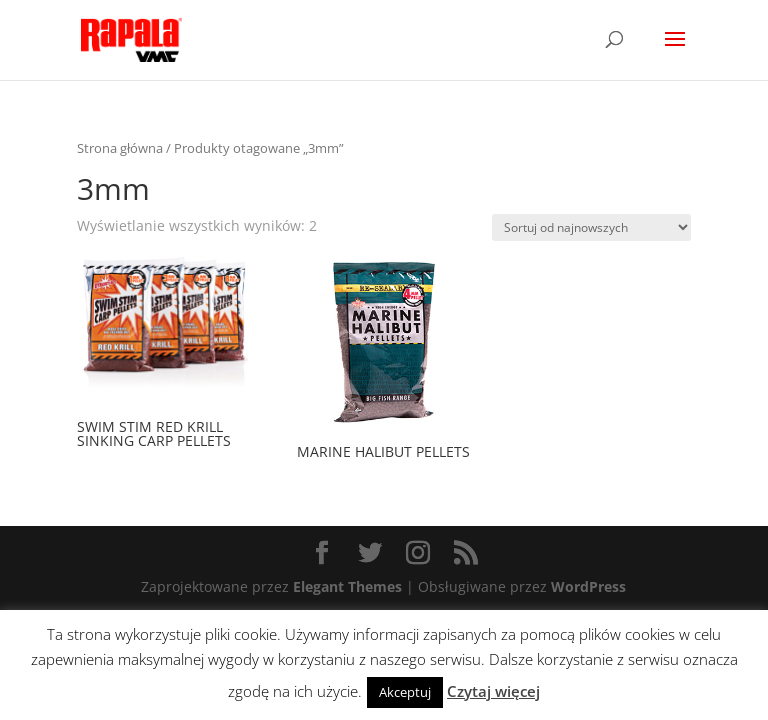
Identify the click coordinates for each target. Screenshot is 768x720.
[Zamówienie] (591, 227)
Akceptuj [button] (405, 692)
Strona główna (120, 148)
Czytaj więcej (493, 691)
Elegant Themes (347, 586)
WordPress (588, 586)
